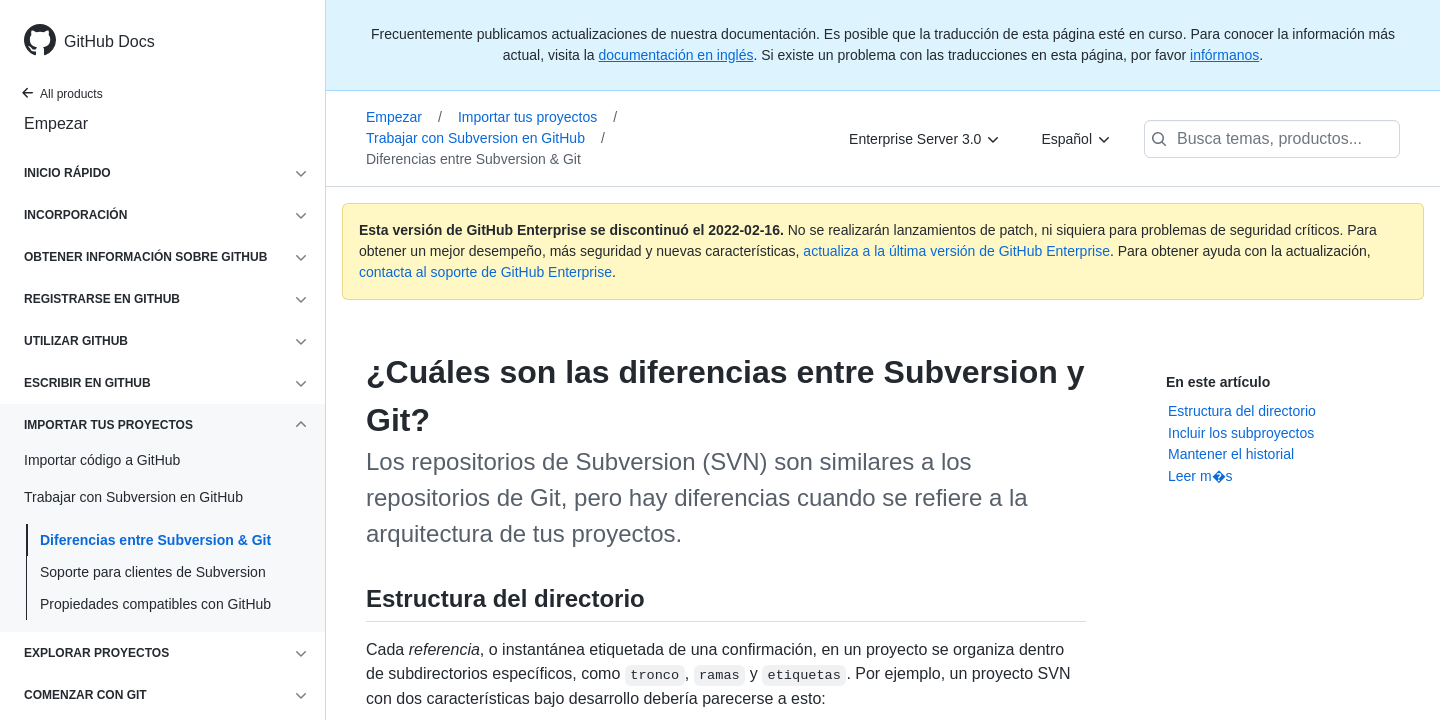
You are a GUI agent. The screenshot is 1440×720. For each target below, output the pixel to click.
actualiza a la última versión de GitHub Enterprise (956, 251)
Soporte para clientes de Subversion (153, 572)
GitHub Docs (109, 41)
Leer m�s (1200, 476)
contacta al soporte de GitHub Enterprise (485, 272)
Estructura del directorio (1242, 411)
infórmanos (1224, 55)
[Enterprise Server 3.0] (925, 139)
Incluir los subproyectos (1241, 433)
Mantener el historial (1231, 454)
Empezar (56, 123)
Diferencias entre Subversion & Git (155, 540)
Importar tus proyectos (537, 117)
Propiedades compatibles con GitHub (155, 604)
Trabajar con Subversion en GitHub (485, 138)
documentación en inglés (676, 55)
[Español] (1076, 139)
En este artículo (1218, 382)
